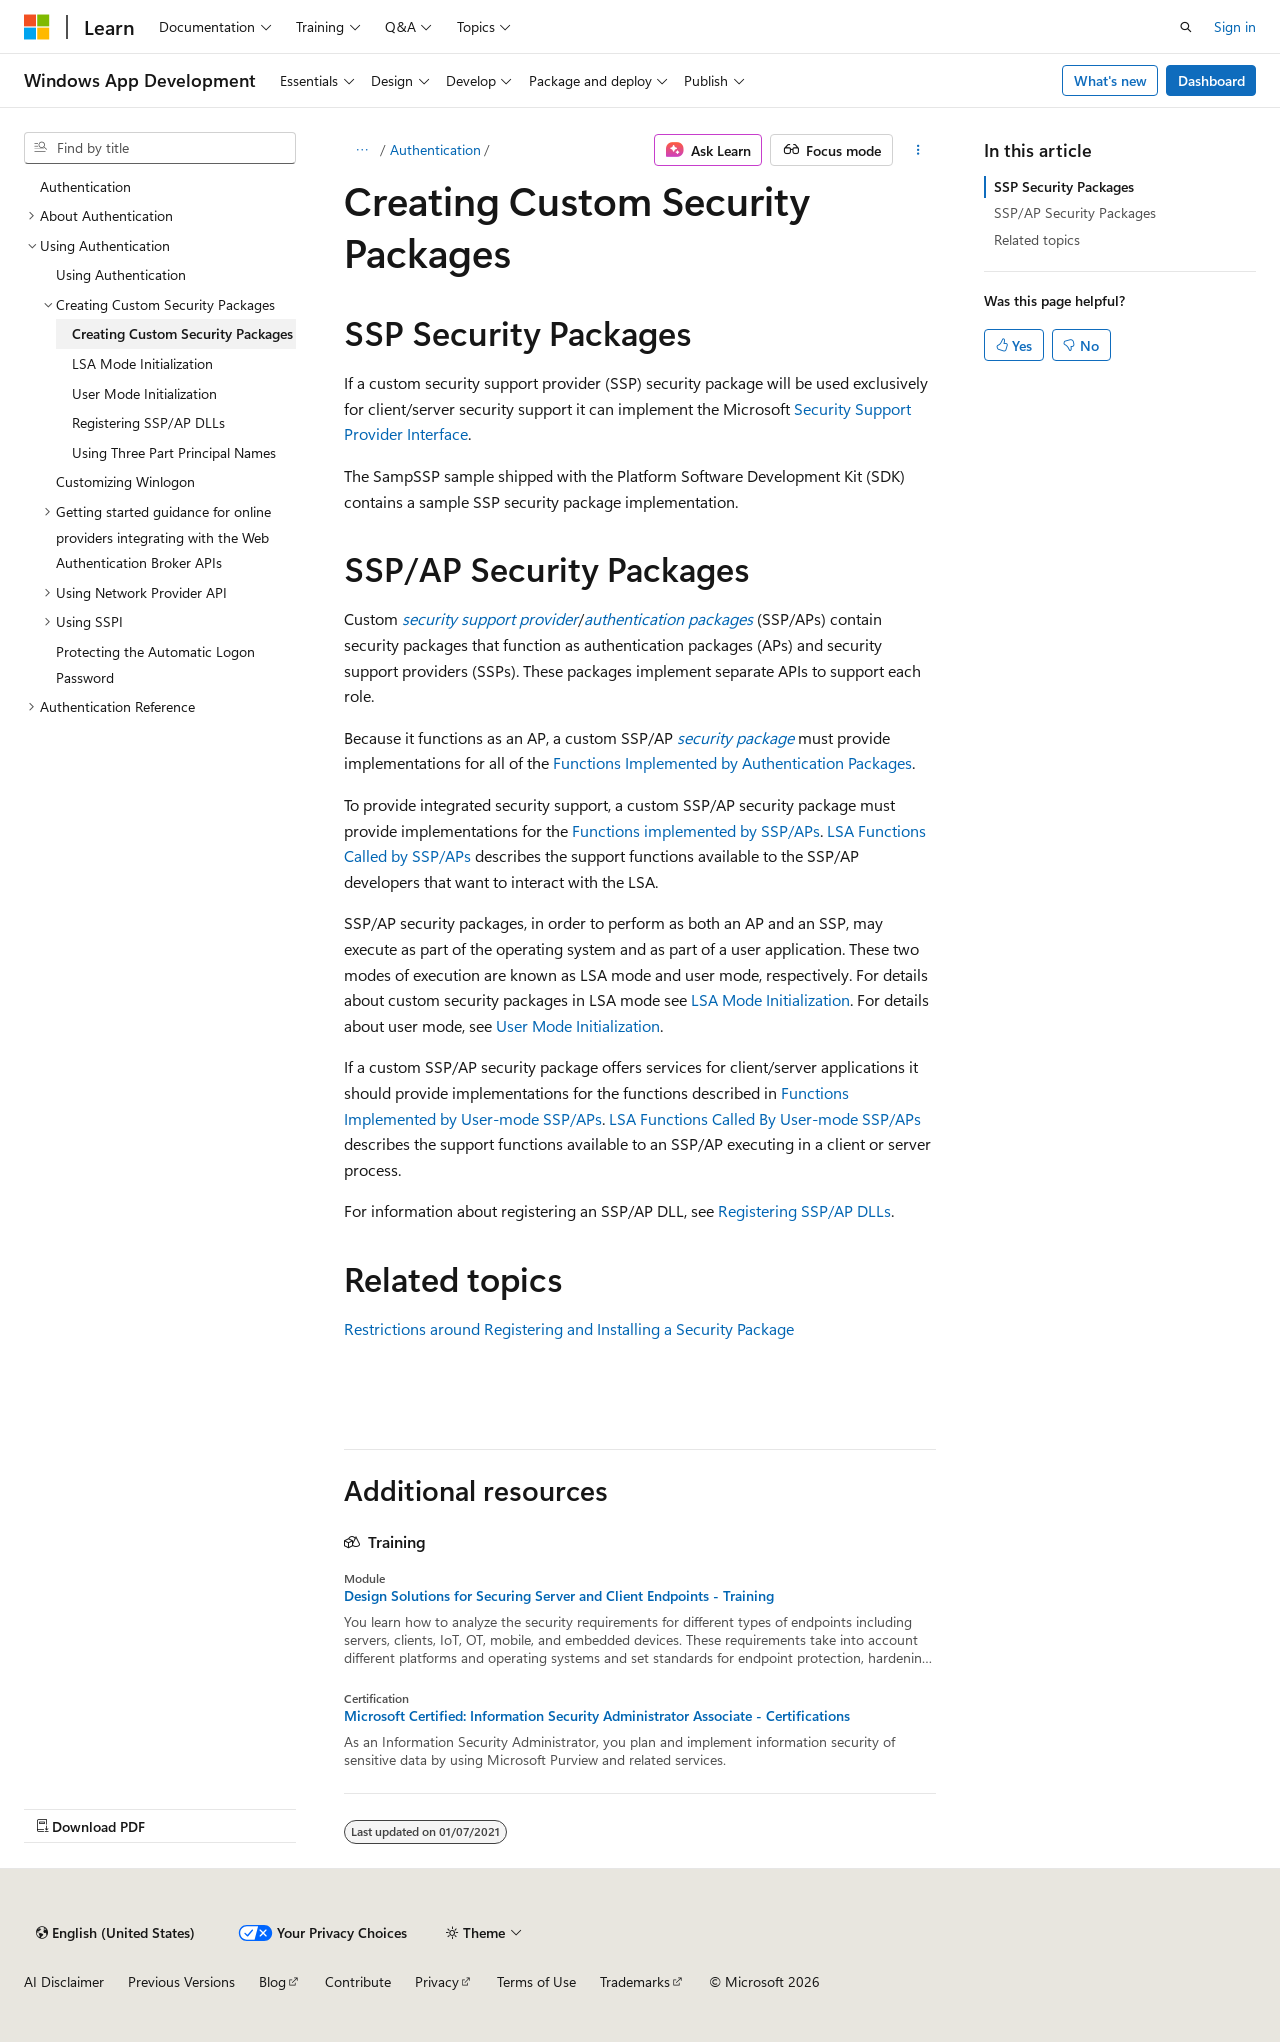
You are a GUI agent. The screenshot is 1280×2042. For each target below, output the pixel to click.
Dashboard (1211, 80)
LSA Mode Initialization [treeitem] (142, 363)
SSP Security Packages (1064, 186)
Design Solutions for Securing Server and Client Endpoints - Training (559, 1596)
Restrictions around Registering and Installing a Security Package (569, 1328)
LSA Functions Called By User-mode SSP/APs (765, 1118)
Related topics (1037, 239)
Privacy (437, 1981)
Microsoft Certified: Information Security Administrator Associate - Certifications (597, 1716)
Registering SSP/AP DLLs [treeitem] (148, 422)
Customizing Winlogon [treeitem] (125, 481)
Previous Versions (181, 1981)
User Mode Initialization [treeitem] (144, 393)
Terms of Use (536, 1981)
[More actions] (918, 150)
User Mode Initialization (578, 1025)
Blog (272, 1981)
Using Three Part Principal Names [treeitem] (174, 452)
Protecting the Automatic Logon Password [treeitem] (155, 664)
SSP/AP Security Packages (1075, 212)
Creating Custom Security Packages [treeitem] (182, 333)
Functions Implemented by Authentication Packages (732, 762)
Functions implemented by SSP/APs (696, 830)
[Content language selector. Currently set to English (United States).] (115, 1933)
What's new (1110, 80)
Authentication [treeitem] (85, 186)
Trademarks (635, 1981)
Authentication (435, 149)
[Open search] (1186, 27)
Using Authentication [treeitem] (121, 274)
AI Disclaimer (64, 1981)
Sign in (1235, 26)
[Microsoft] (37, 27)
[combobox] (160, 148)
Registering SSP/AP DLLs (804, 1210)
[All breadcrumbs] (361, 150)
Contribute (358, 1981)
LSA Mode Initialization (770, 999)
